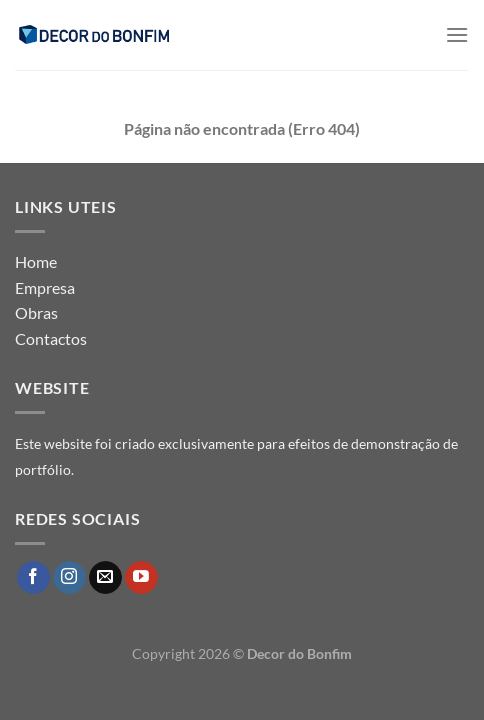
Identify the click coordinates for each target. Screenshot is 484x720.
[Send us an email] (105, 578)
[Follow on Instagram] (69, 578)
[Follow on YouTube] (141, 578)
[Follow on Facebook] (33, 578)
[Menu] (457, 34)
